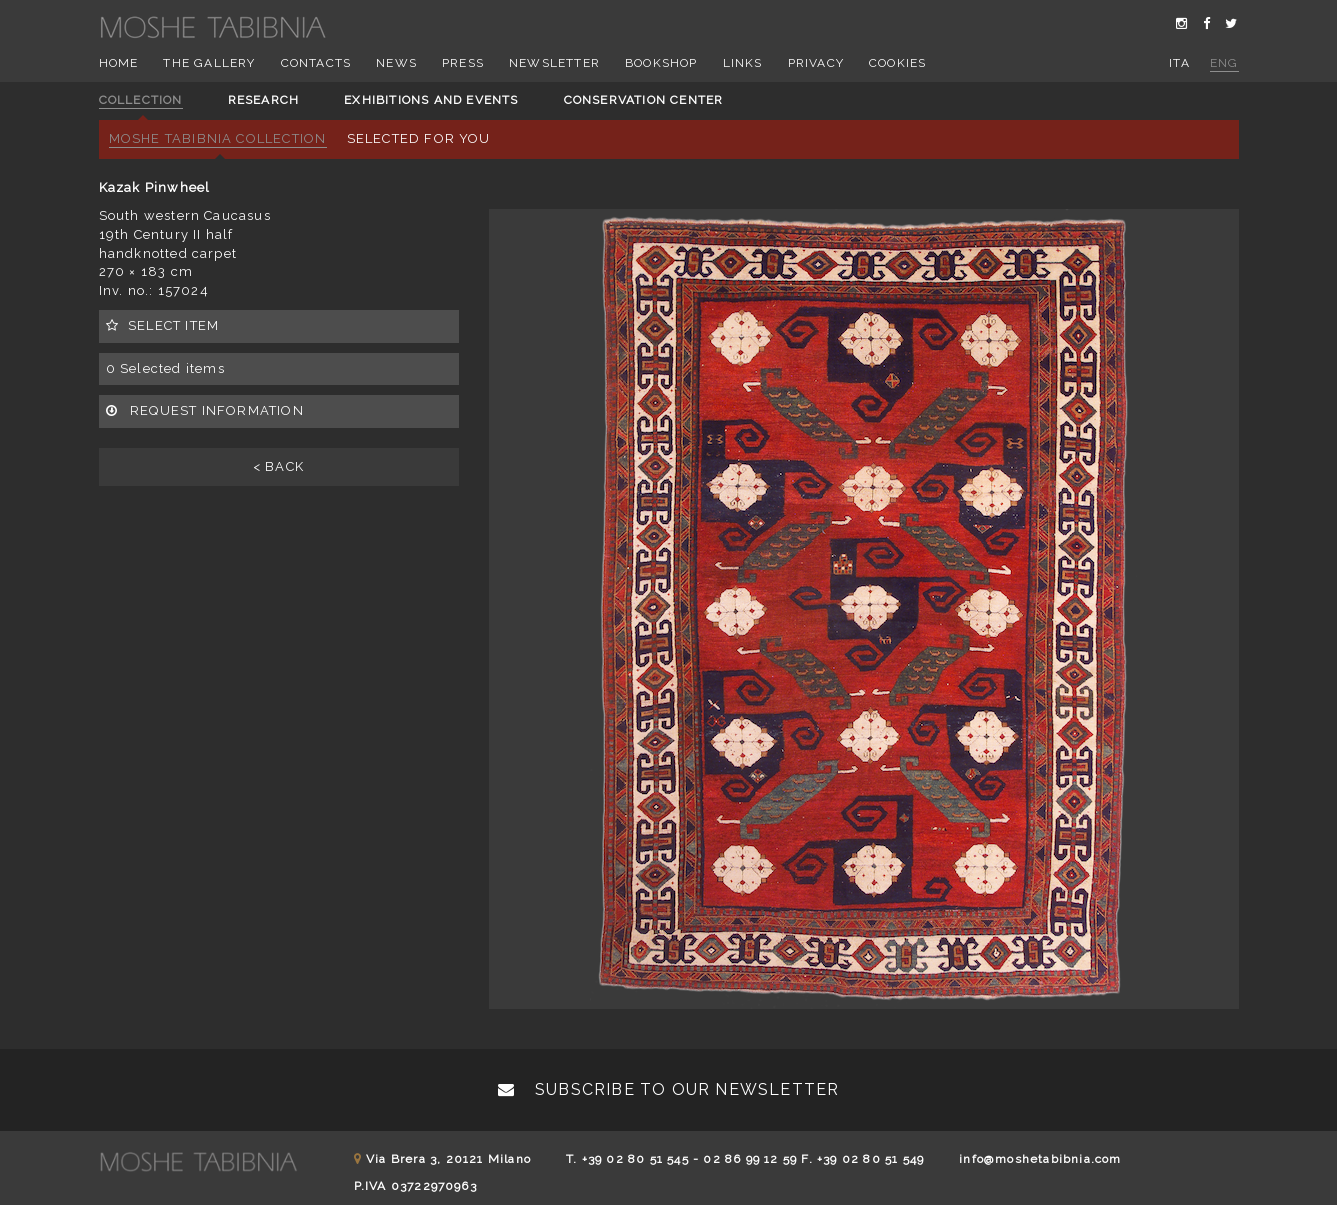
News (396, 63)
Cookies (897, 63)
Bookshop (661, 63)
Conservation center (644, 100)
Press (463, 63)
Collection (141, 100)
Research (264, 100)
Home (119, 63)
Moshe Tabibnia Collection (218, 138)
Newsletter (554, 63)
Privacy (816, 63)
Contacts (316, 63)
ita (1179, 63)
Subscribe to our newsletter (669, 1089)
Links (743, 63)
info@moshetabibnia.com (1040, 1159)
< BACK (278, 466)
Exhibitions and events (431, 100)
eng (1224, 63)
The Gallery (209, 63)
